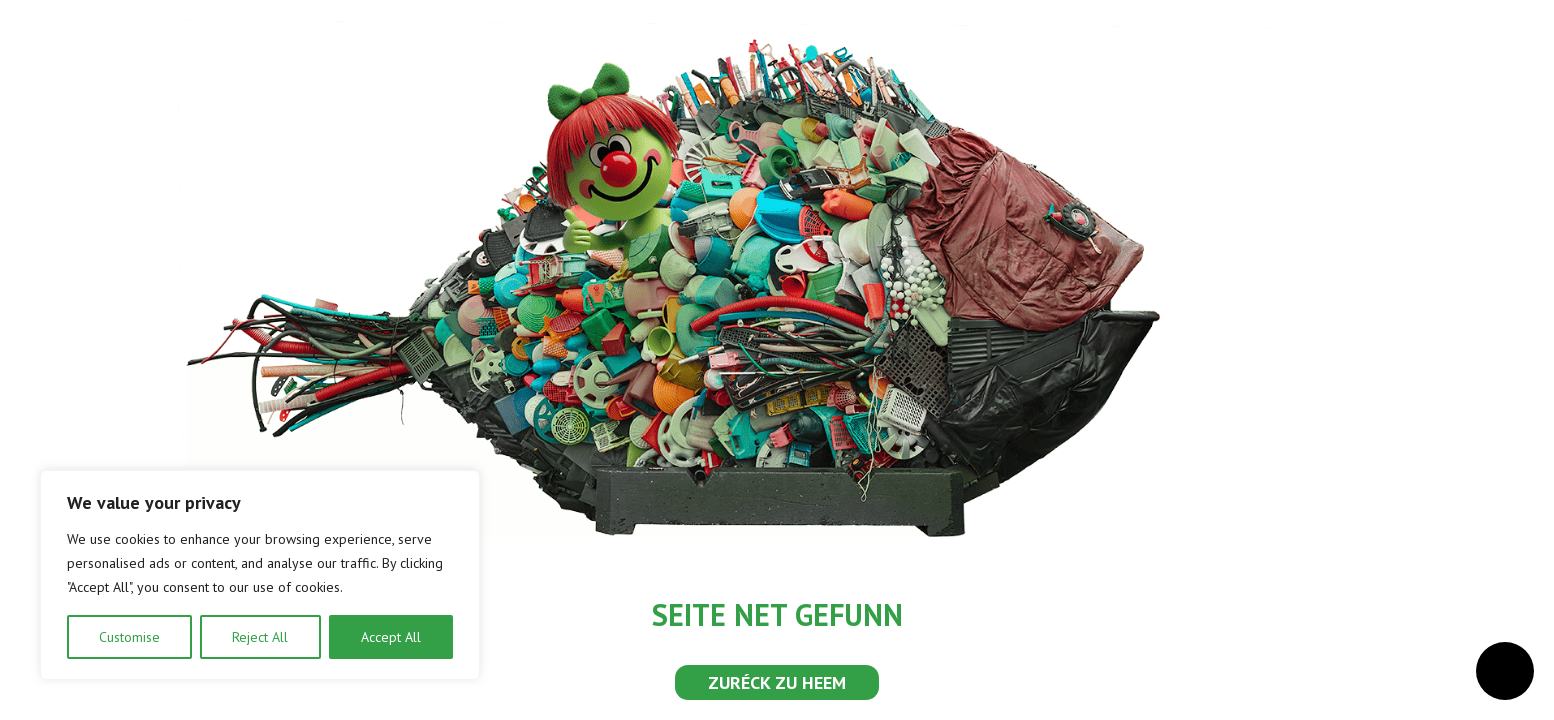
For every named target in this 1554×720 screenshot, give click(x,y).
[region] (260, 575)
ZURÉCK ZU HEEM (777, 682)
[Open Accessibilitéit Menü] (1505, 671)
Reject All (260, 637)
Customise (129, 637)
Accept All (391, 637)
